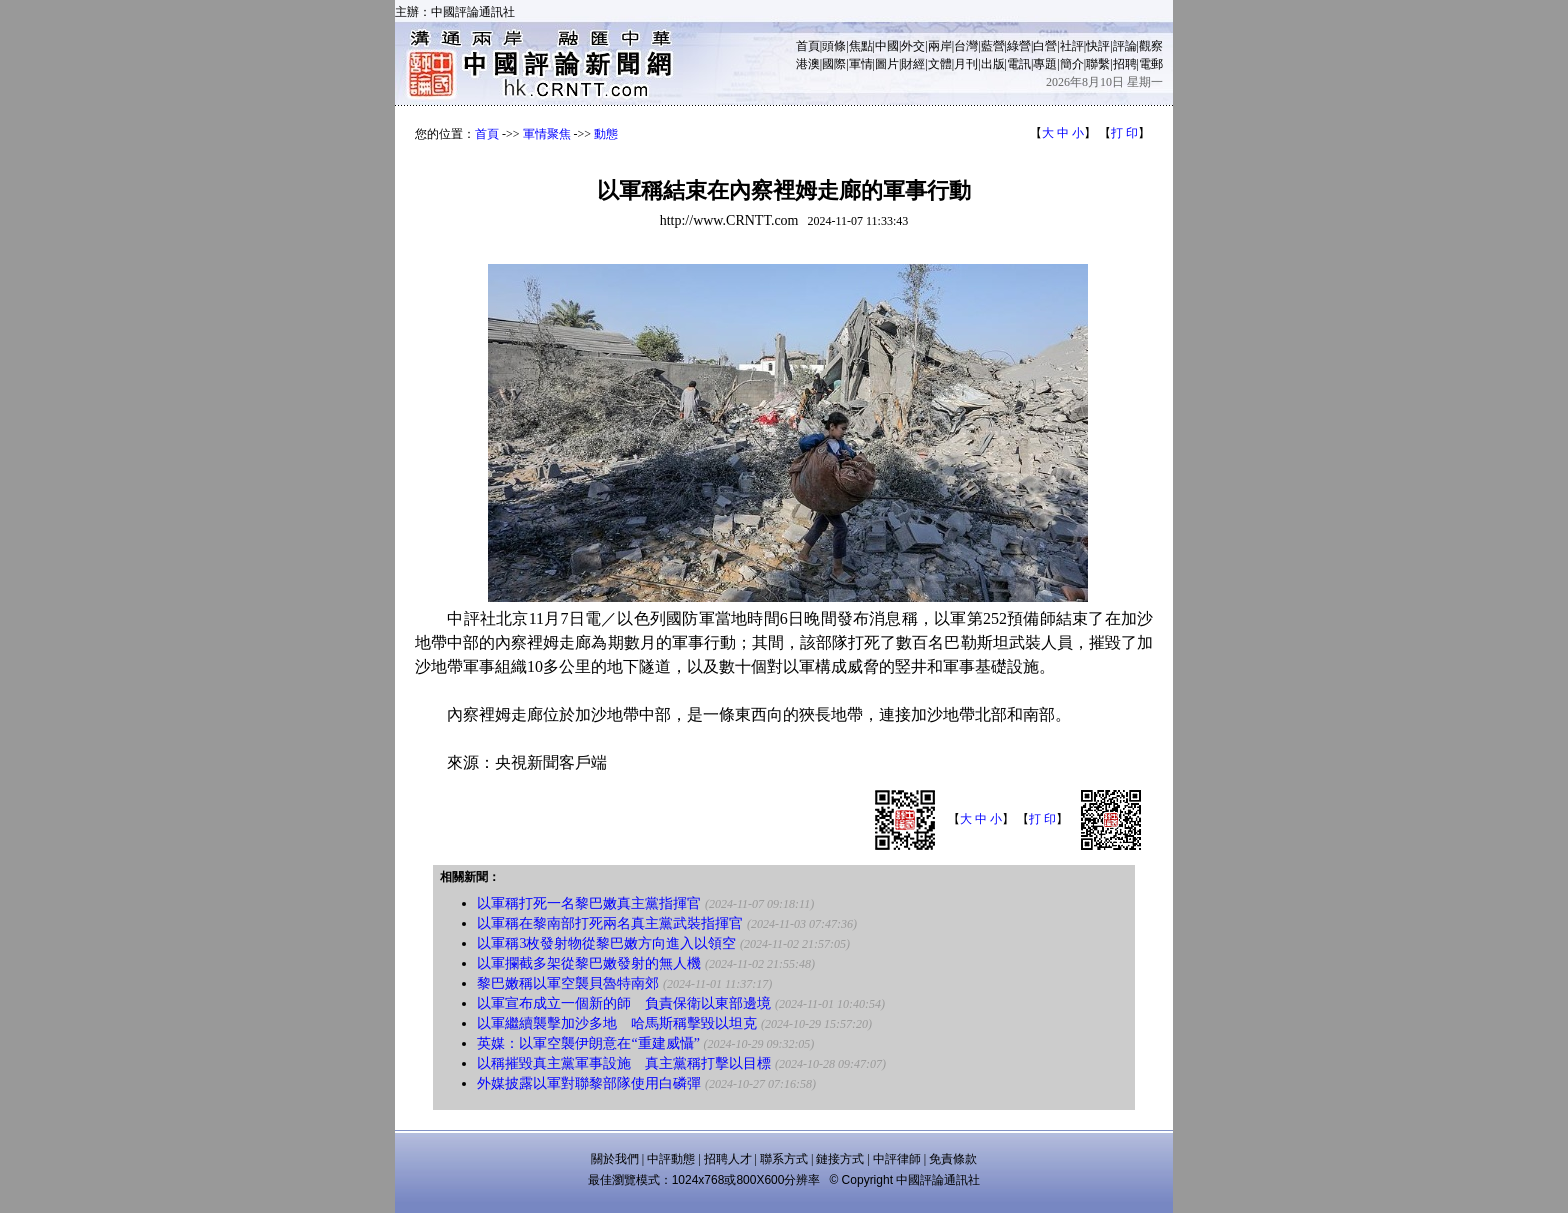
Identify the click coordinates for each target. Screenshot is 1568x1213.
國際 (834, 64)
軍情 (861, 64)
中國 (887, 46)
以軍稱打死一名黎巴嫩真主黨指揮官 (589, 903)
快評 (1098, 46)
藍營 (993, 46)
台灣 (966, 46)
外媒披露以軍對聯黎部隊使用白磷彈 (589, 1083)
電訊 (1019, 64)
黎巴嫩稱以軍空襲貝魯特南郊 (568, 983)
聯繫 (1098, 64)
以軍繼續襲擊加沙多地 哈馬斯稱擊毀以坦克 (617, 1023)
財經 (913, 64)
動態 (606, 134)
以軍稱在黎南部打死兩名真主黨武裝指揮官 (610, 923)
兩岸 (940, 46)
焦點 (861, 46)
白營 (1045, 46)
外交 (913, 46)
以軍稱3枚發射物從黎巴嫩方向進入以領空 (606, 943)
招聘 (1125, 64)
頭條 (834, 46)
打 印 (1124, 133)
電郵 (1151, 64)
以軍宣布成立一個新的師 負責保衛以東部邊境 (624, 1003)
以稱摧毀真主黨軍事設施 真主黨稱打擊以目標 (624, 1063)
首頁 (808, 46)
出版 (993, 64)
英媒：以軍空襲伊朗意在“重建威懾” (588, 1043)
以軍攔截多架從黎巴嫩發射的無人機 (589, 963)
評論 (1125, 46)
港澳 (808, 64)
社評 (1072, 46)
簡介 (1072, 64)
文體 (940, 64)
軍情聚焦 (547, 134)
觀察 (1151, 46)
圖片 (887, 64)
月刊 (966, 64)
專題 (1045, 64)
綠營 (1019, 46)
